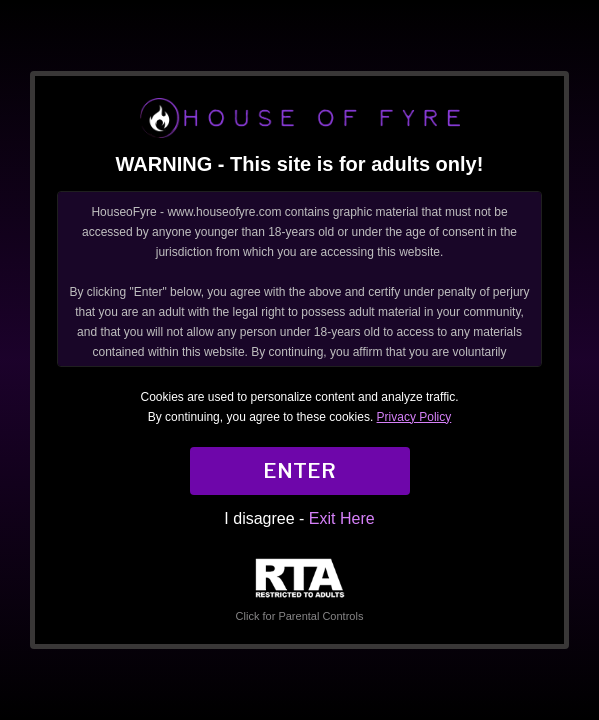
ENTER (299, 471)
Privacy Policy (414, 417)
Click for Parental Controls (300, 590)
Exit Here (342, 518)
